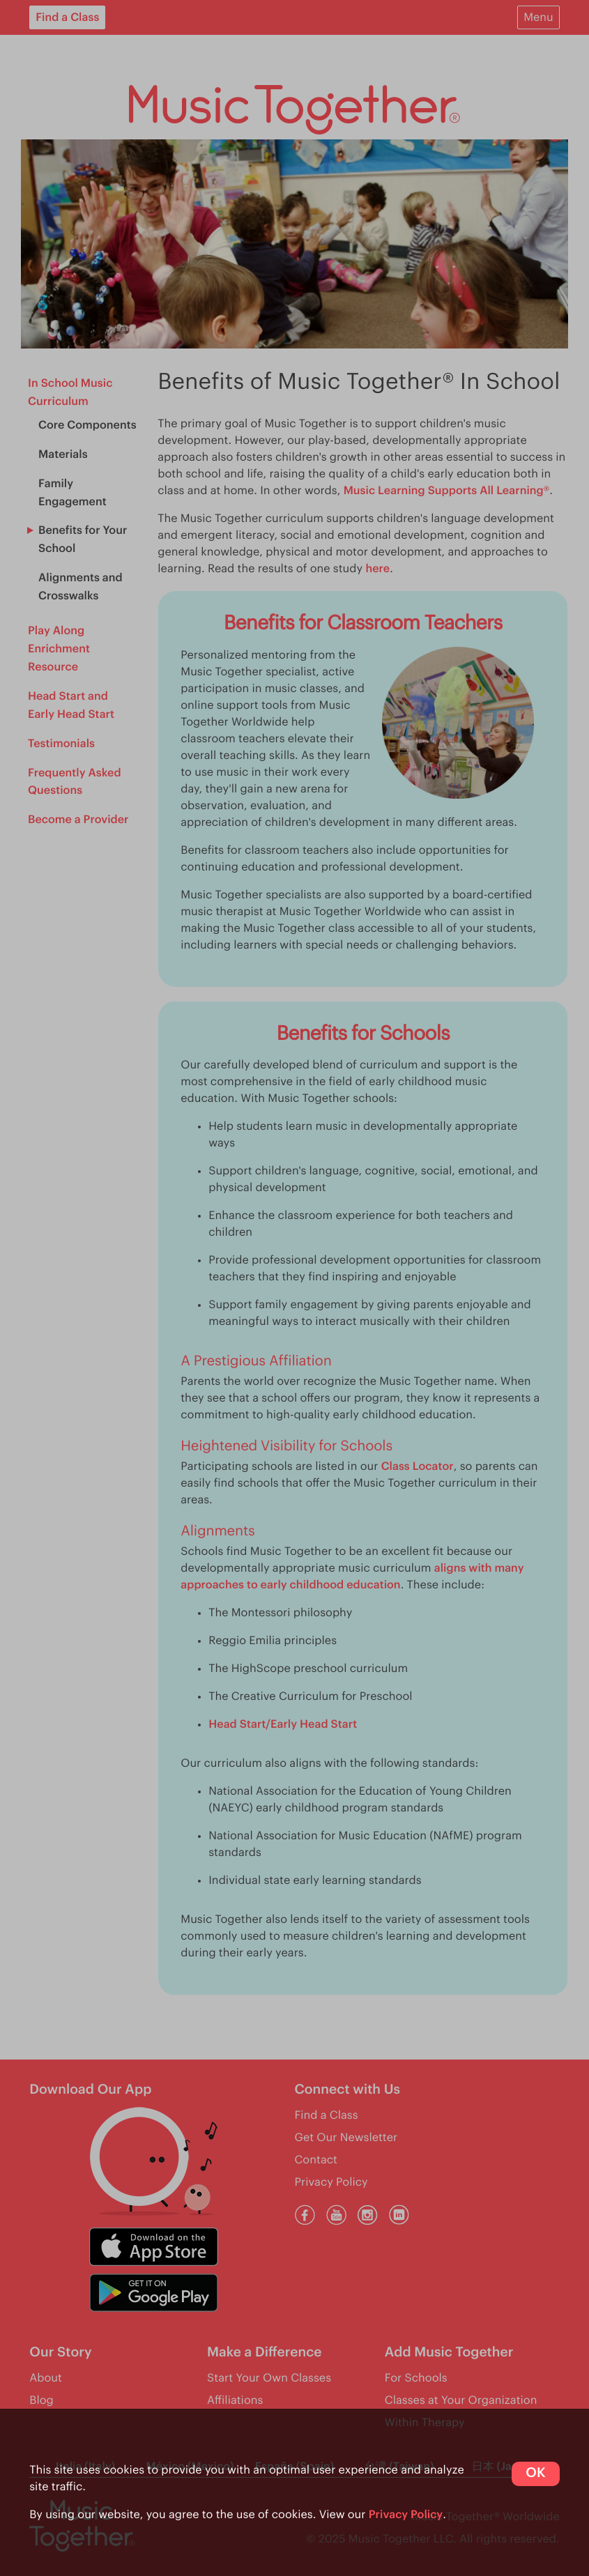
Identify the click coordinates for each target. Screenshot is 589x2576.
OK (535, 2473)
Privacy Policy (406, 2514)
